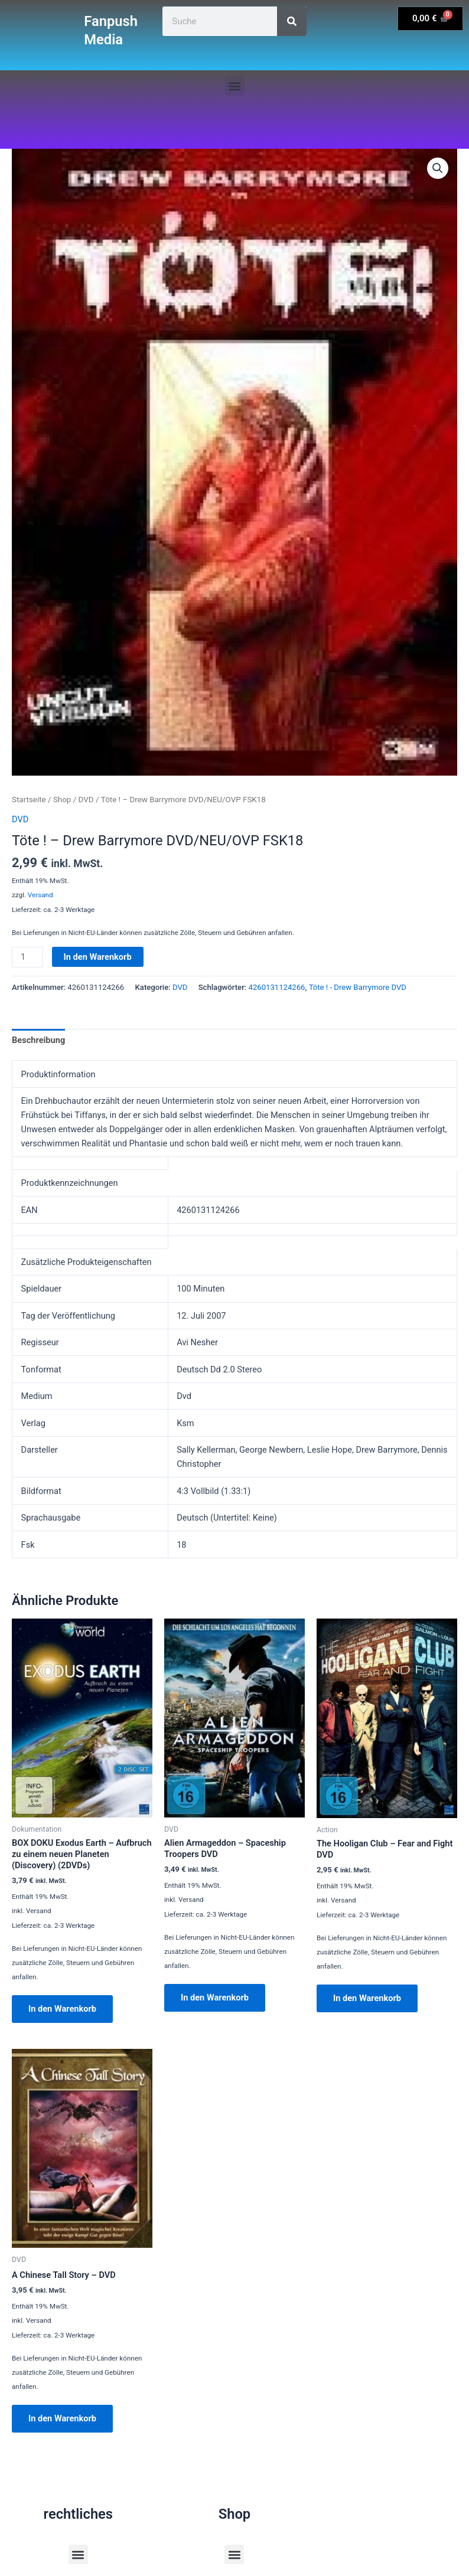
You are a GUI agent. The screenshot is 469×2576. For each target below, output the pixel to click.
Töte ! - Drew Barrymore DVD (357, 987)
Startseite (29, 799)
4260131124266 (277, 987)
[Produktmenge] (27, 957)
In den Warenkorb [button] (62, 2008)
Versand (40, 895)
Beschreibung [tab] (38, 1040)
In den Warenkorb (98, 957)
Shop (62, 799)
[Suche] (292, 21)
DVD (86, 799)
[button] (235, 86)
